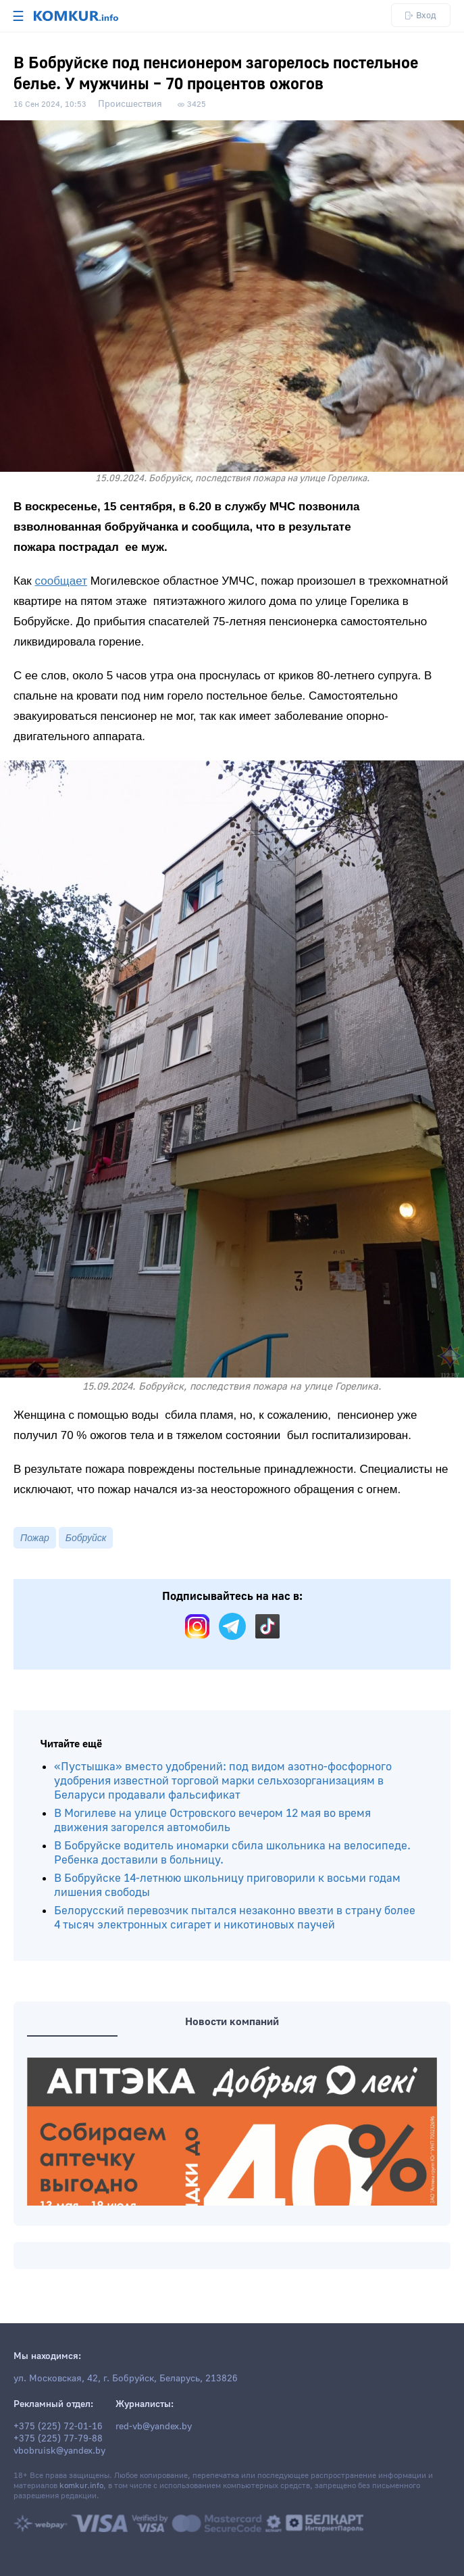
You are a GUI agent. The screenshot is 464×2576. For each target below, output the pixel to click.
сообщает (61, 581)
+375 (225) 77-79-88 (58, 2439)
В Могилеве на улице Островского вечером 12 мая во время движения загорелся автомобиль (212, 1820)
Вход (420, 15)
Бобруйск (86, 1537)
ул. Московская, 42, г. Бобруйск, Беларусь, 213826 (126, 2379)
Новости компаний (232, 2021)
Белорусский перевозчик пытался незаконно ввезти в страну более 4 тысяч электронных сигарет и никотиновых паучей (234, 1917)
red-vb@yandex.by (153, 2427)
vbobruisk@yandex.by (59, 2451)
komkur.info (81, 2486)
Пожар (34, 1537)
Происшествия (130, 104)
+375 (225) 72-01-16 (58, 2427)
